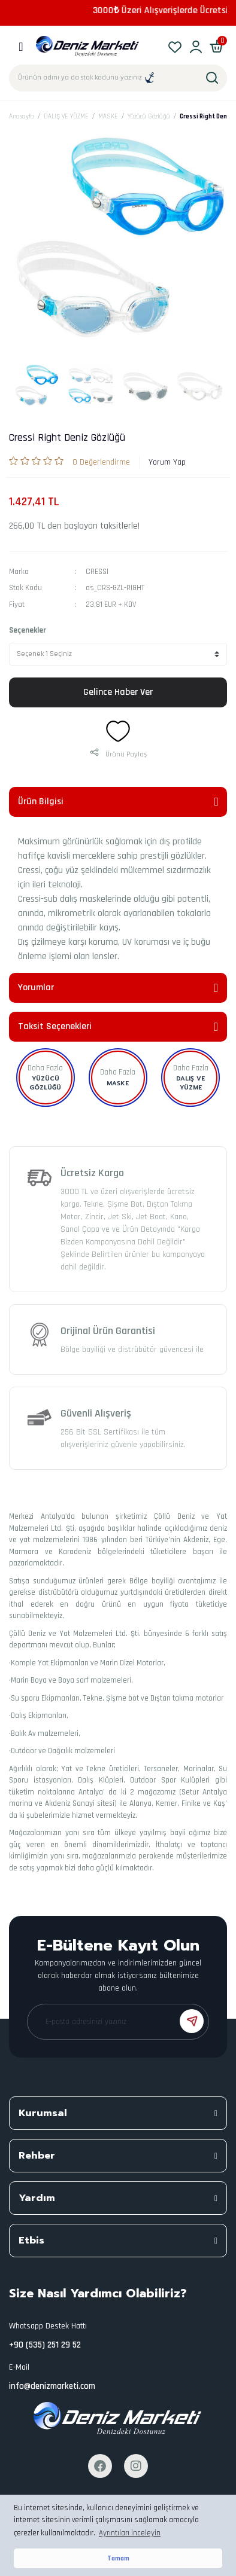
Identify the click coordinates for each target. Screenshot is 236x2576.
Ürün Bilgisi (40, 801)
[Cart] (216, 46)
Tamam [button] (118, 2558)
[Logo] (88, 46)
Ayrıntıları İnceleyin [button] (130, 2533)
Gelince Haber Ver (118, 692)
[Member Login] (195, 46)
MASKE (118, 1083)
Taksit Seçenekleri (55, 1026)
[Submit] (192, 2021)
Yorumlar (36, 987)
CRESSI (97, 571)
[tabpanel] (36, 386)
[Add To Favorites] (118, 731)
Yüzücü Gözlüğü (45, 1083)
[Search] (118, 78)
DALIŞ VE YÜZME (190, 1083)
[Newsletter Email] (118, 2022)
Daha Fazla (45, 1068)
